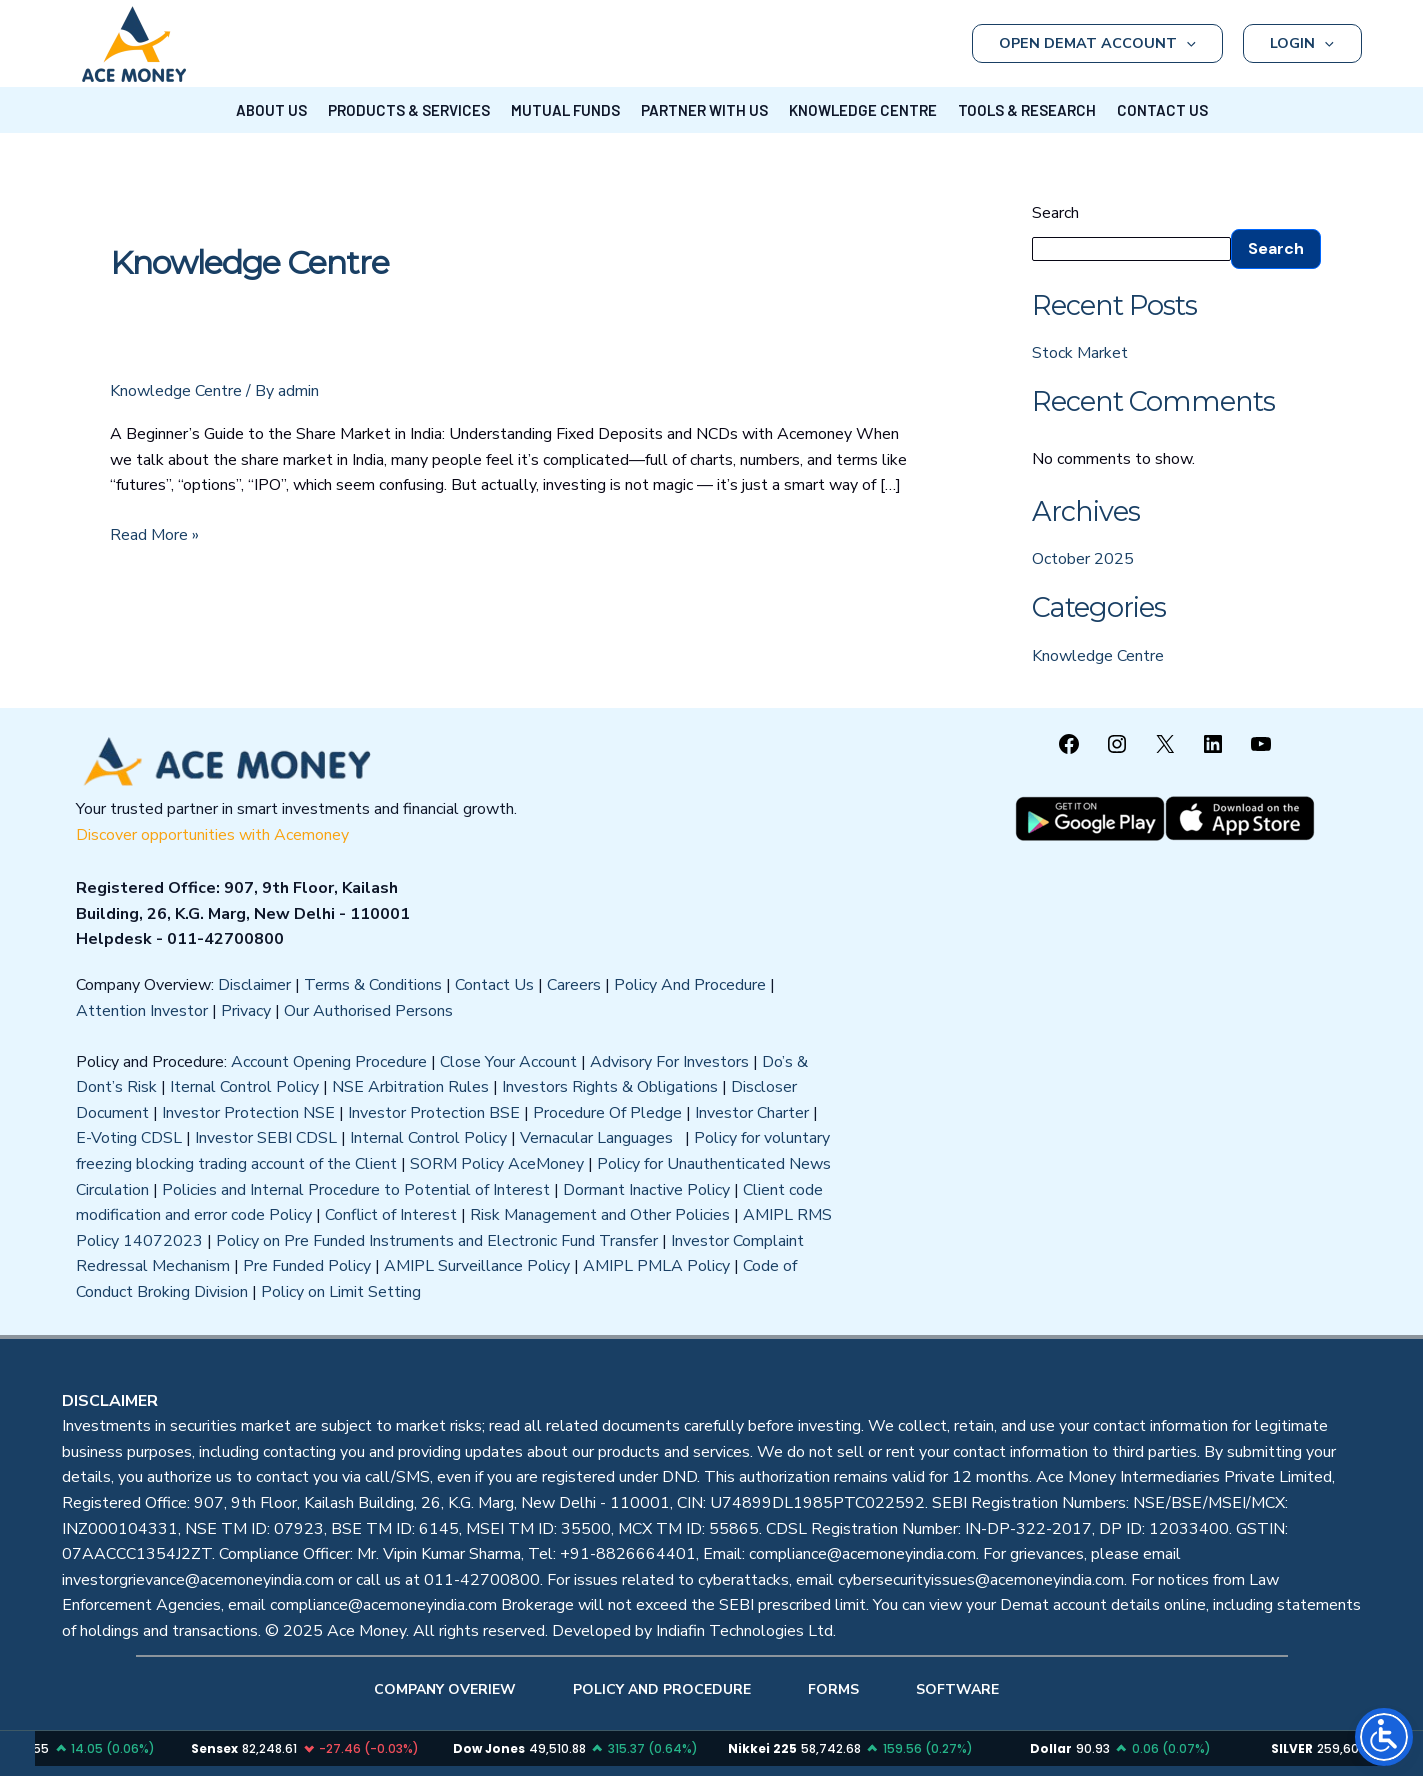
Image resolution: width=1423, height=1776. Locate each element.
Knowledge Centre (176, 391)
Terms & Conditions (373, 985)
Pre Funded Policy (307, 1266)
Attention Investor (142, 1011)
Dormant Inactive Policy (646, 1190)
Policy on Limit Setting (341, 1292)
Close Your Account (508, 1062)
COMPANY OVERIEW (445, 1689)
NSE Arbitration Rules (410, 1087)
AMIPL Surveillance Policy (477, 1266)
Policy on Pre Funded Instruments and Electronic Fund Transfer (437, 1241)
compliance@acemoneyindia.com (862, 1554)
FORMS (833, 1689)
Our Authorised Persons (368, 1011)
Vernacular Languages (600, 1138)
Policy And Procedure (690, 985)
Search (1055, 213)
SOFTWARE (957, 1689)
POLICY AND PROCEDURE (662, 1689)
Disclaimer (254, 985)
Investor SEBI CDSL (266, 1138)
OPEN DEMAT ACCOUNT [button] (1097, 43)
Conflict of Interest (391, 1215)
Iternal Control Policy (244, 1087)
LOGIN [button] (1302, 43)
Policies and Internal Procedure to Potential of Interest (356, 1190)
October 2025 (1083, 559)
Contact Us (494, 985)
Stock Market (1080, 353)
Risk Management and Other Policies (600, 1215)
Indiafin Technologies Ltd (744, 1631)
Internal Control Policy (428, 1138)
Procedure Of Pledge (607, 1113)
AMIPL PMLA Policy (656, 1266)
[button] (1186, 43)
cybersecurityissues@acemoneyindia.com (981, 1580)
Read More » (154, 534)
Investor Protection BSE (434, 1113)
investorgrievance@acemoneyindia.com (198, 1580)
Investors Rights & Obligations (610, 1087)
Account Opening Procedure (329, 1062)
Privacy (246, 1011)
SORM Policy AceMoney (497, 1164)
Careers (574, 985)
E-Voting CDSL (129, 1138)
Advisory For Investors (669, 1062)
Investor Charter (752, 1113)
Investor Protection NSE (248, 1113)
